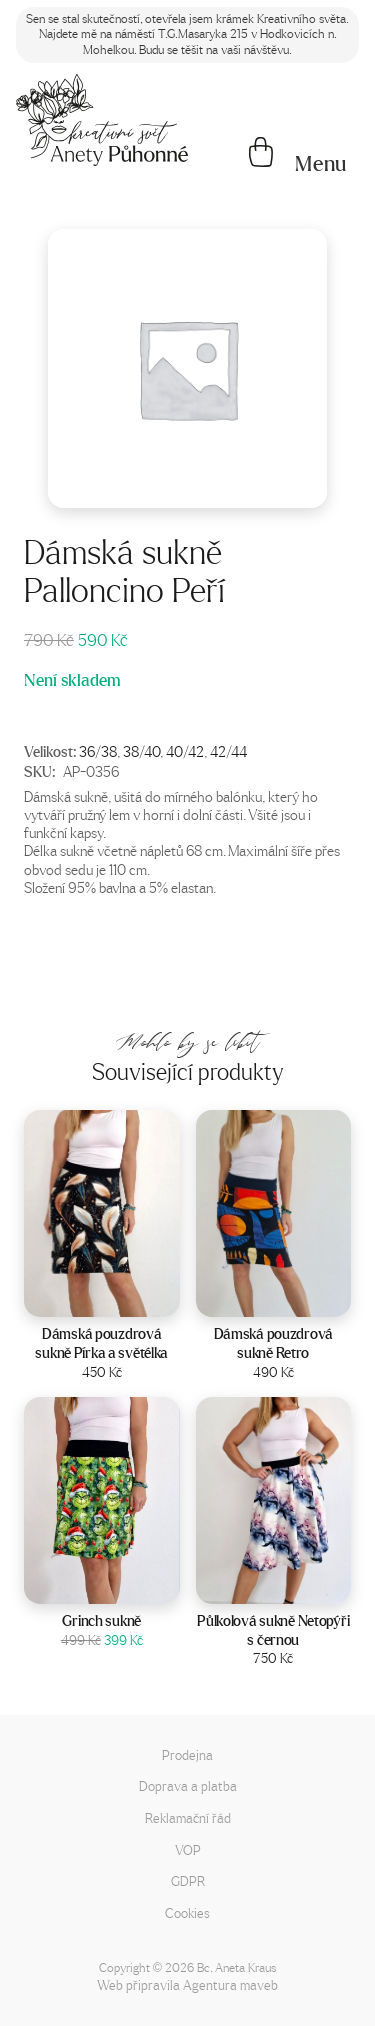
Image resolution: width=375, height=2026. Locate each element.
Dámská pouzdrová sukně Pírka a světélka (101, 1344)
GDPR (188, 1880)
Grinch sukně (101, 1620)
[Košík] (261, 154)
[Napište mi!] (102, 120)
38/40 (141, 751)
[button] (321, 164)
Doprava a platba (188, 1785)
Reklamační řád (188, 1817)
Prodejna (187, 1754)
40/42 (185, 751)
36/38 (98, 751)
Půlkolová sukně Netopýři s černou (273, 1630)
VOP (188, 1849)
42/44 (228, 751)
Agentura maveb (230, 1984)
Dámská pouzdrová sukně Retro (273, 1344)
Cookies (187, 1912)
